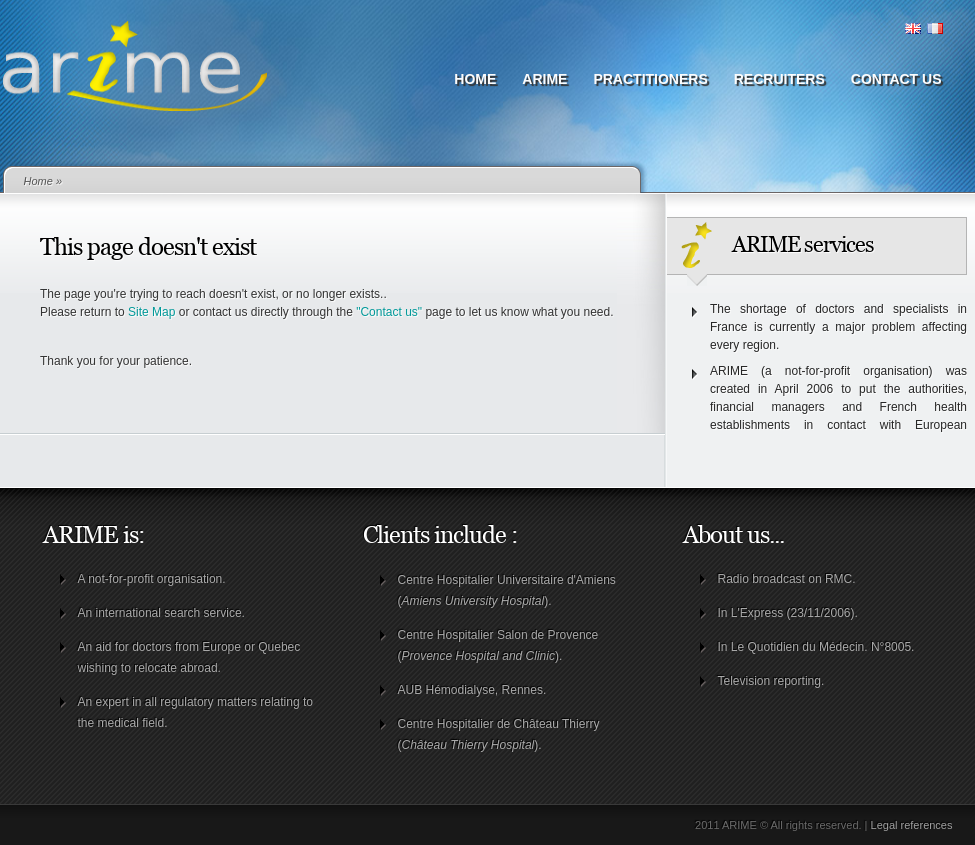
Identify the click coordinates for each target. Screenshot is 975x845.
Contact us (896, 79)
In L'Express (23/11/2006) (786, 613)
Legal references (912, 825)
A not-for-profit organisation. (152, 579)
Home (475, 79)
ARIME (544, 79)
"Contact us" (389, 312)
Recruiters (779, 79)
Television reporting (769, 681)
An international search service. (161, 613)
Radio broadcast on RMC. (787, 579)
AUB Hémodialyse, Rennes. (472, 690)
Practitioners (650, 79)
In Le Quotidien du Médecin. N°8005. (816, 647)
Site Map (151, 312)
